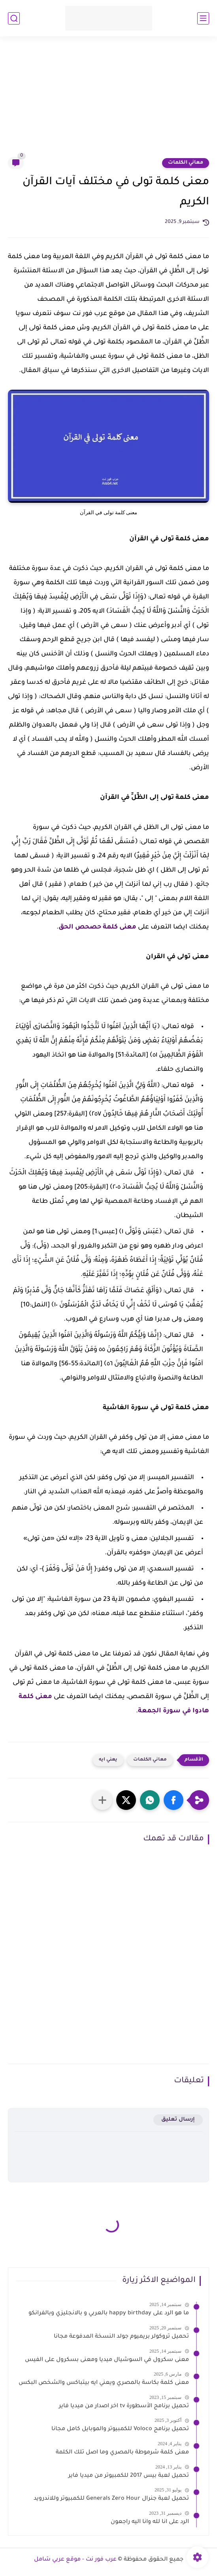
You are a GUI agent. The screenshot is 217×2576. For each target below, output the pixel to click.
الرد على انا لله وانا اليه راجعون (150, 2522)
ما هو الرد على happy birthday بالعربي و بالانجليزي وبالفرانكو (108, 2313)
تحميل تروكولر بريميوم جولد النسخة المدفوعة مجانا (121, 2337)
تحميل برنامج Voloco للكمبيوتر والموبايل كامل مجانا (120, 2429)
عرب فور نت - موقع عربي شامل (75, 2560)
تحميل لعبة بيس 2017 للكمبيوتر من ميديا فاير (128, 2476)
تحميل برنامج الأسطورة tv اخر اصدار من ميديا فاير (124, 2406)
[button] (173, 1800)
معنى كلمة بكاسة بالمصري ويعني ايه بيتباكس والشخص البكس (104, 2383)
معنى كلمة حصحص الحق (97, 927)
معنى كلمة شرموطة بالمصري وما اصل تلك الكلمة (122, 2453)
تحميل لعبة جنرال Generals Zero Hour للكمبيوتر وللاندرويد (111, 2499)
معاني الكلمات (185, 163)
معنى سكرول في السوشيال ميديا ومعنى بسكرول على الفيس (107, 2360)
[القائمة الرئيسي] (203, 18)
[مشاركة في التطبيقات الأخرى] (102, 1800)
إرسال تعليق (178, 2120)
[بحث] (14, 18)
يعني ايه (108, 1760)
